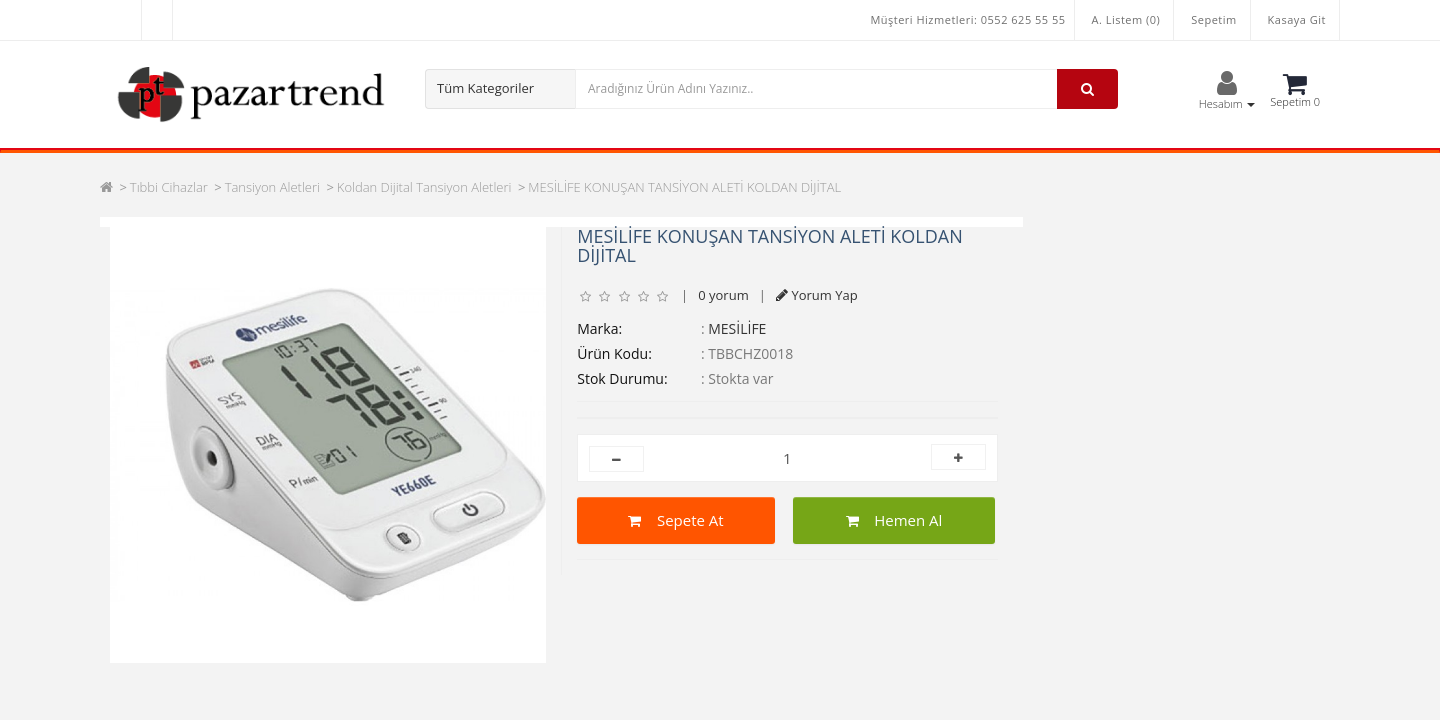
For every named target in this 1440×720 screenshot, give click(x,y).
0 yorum (723, 295)
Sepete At (675, 520)
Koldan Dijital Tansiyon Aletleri (424, 187)
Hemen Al (894, 520)
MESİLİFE (737, 328)
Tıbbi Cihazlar (169, 187)
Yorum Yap (817, 295)
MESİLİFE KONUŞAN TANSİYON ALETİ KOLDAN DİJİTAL (684, 187)
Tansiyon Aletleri (272, 187)
